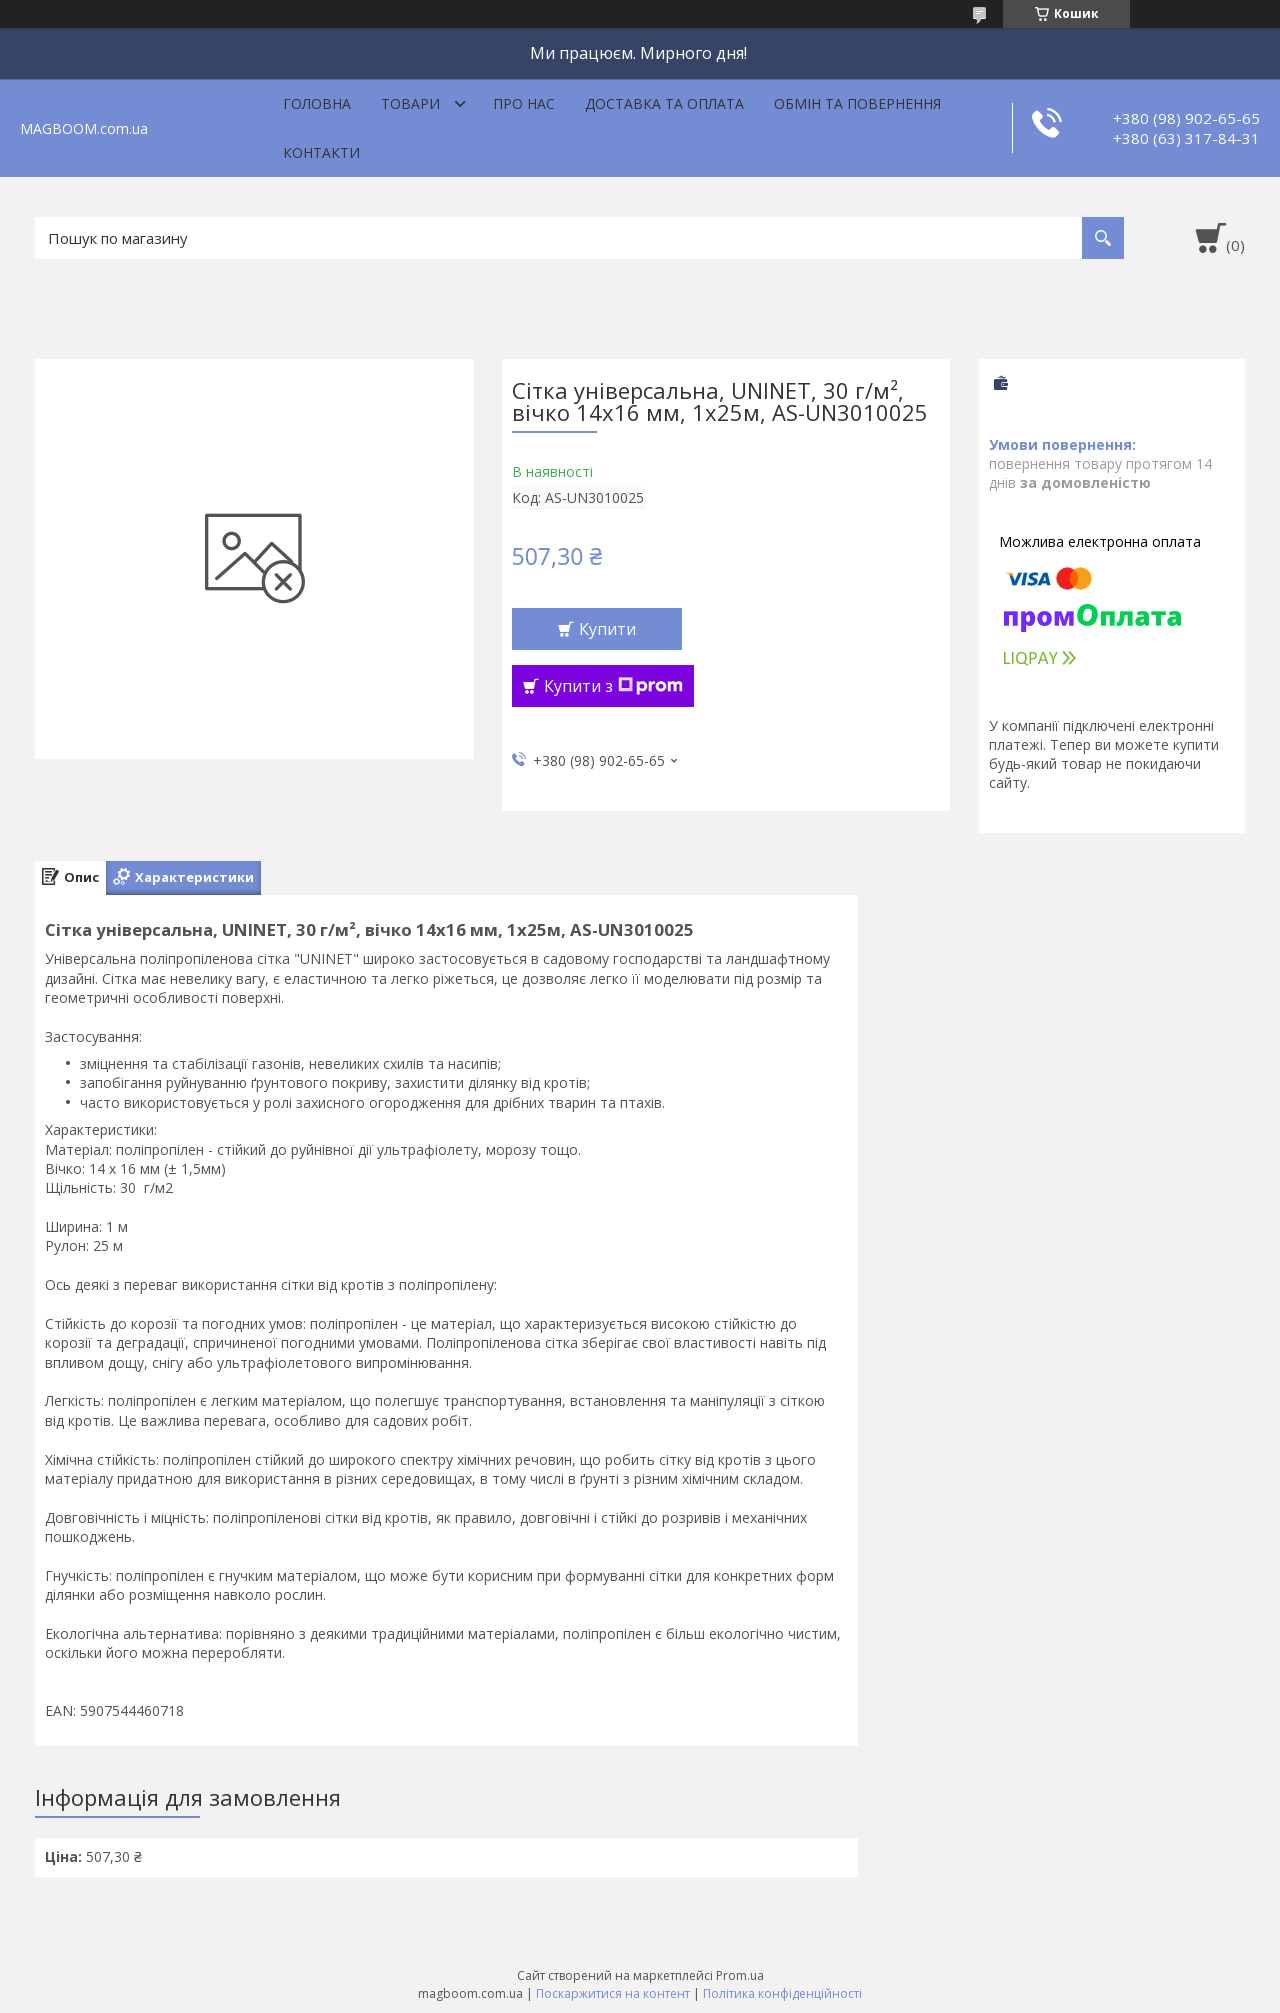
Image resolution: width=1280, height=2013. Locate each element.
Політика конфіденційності (782, 1993)
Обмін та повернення (857, 103)
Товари (410, 103)
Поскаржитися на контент (613, 1993)
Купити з (613, 686)
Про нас (524, 103)
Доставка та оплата (664, 103)
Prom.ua (740, 1975)
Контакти (321, 152)
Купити (607, 629)
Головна (317, 103)
